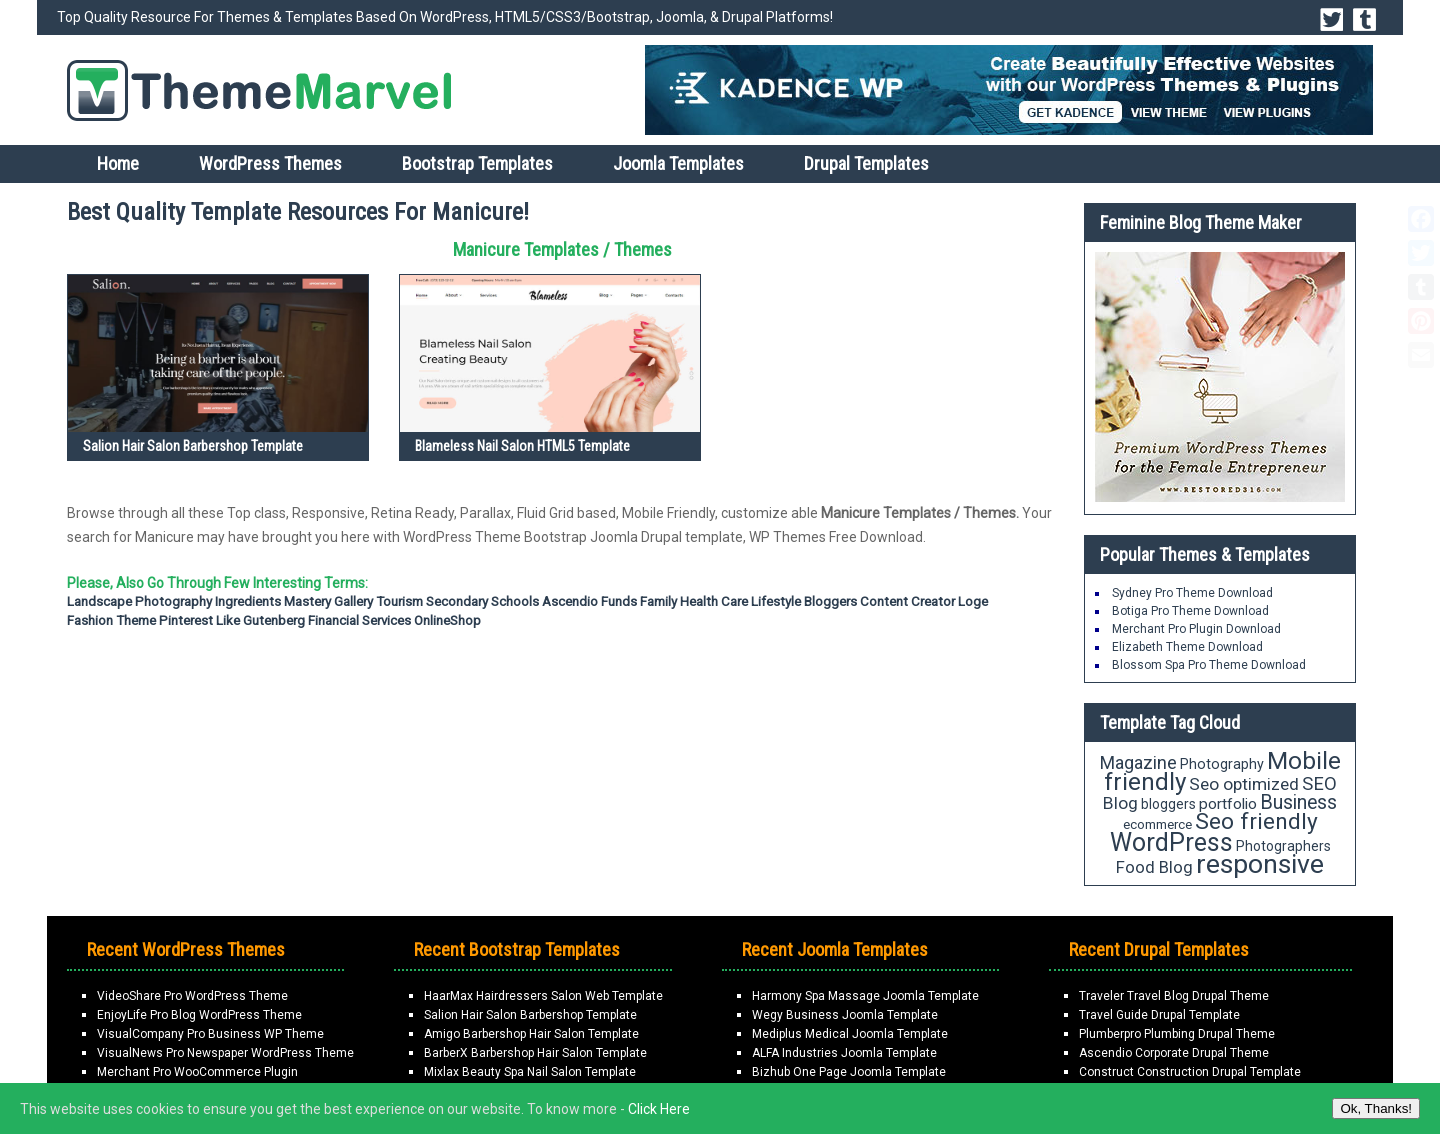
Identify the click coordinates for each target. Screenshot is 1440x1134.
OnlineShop (447, 620)
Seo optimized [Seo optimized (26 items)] (1244, 784)
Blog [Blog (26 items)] (1120, 803)
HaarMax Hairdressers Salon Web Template (543, 996)
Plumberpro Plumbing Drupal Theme (1177, 1034)
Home (118, 163)
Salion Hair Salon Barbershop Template (193, 446)
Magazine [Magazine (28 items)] (1138, 762)
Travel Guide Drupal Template (1159, 1015)
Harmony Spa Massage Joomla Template (865, 996)
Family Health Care (694, 601)
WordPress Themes (270, 163)
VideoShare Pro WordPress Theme (192, 996)
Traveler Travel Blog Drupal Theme (1174, 996)
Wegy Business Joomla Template (845, 1015)
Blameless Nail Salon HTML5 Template (522, 446)
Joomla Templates (678, 163)
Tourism (399, 601)
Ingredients (248, 601)
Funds (619, 601)
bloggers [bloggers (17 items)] (1168, 804)
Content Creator (907, 601)
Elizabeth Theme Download (1187, 647)
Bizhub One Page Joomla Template (849, 1072)
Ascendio (570, 601)
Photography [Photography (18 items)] (1222, 764)
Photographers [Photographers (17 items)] (1283, 846)
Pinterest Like (199, 620)
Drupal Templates (866, 163)
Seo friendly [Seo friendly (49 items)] (1256, 821)
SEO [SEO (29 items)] (1319, 783)
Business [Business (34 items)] (1298, 802)
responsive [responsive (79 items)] (1260, 864)
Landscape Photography (139, 601)
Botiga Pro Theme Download (1190, 611)
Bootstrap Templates (477, 163)
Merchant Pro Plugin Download (1196, 629)
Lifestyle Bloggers (804, 601)
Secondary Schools (482, 601)
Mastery (307, 601)
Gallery (353, 601)
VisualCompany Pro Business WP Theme (210, 1034)
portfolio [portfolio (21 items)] (1228, 804)
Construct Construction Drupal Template (1190, 1072)
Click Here (659, 1109)
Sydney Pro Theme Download (1192, 593)
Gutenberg (274, 620)
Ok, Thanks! (1376, 1108)
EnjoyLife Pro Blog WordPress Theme (199, 1015)
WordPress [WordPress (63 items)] (1171, 842)
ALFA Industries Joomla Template (844, 1053)
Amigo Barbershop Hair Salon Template (531, 1034)
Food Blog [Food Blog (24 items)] (1154, 867)
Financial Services (359, 620)
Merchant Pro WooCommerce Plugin (197, 1072)
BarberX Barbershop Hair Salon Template (535, 1053)
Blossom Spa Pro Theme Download (1209, 665)
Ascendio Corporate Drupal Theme (1174, 1053)
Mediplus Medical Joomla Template (850, 1034)
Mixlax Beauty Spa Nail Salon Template (530, 1072)
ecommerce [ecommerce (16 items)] (1157, 824)
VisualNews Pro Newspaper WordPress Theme (225, 1053)
